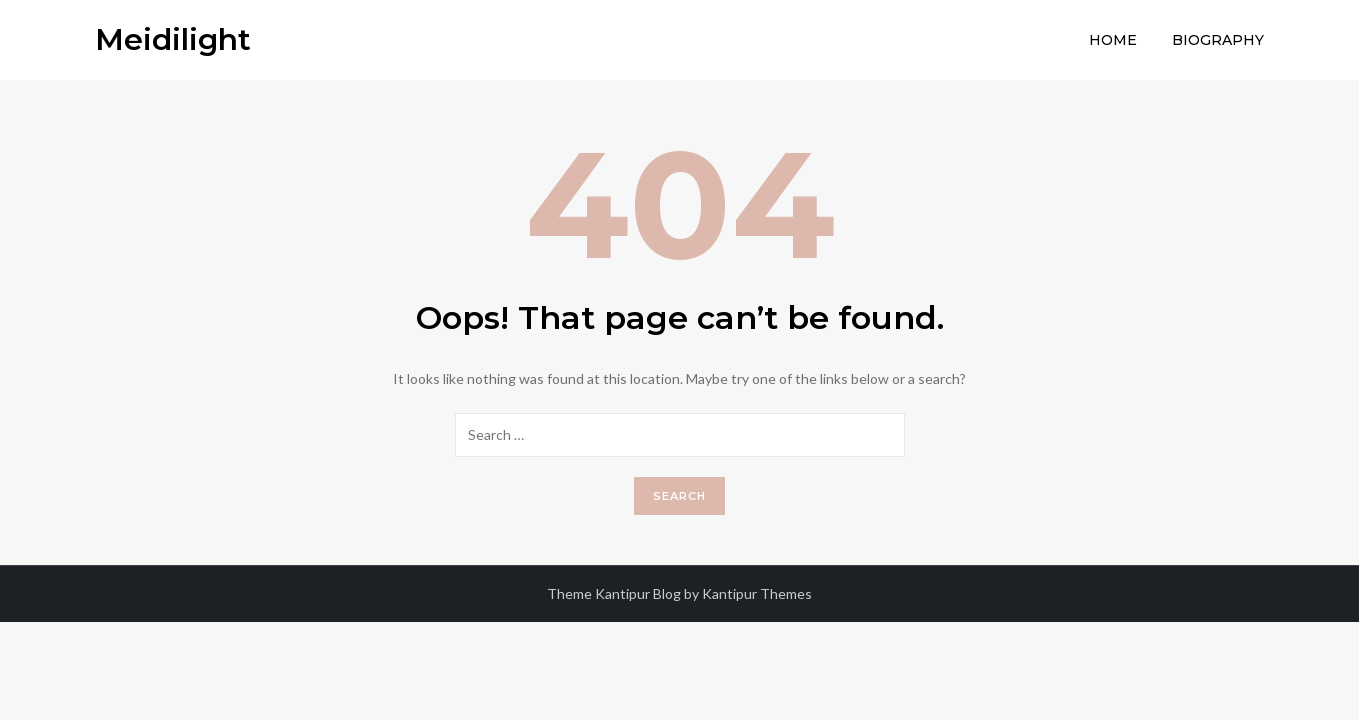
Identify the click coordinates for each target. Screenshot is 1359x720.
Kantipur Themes (757, 593)
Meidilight (173, 39)
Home (1113, 40)
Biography (1218, 40)
